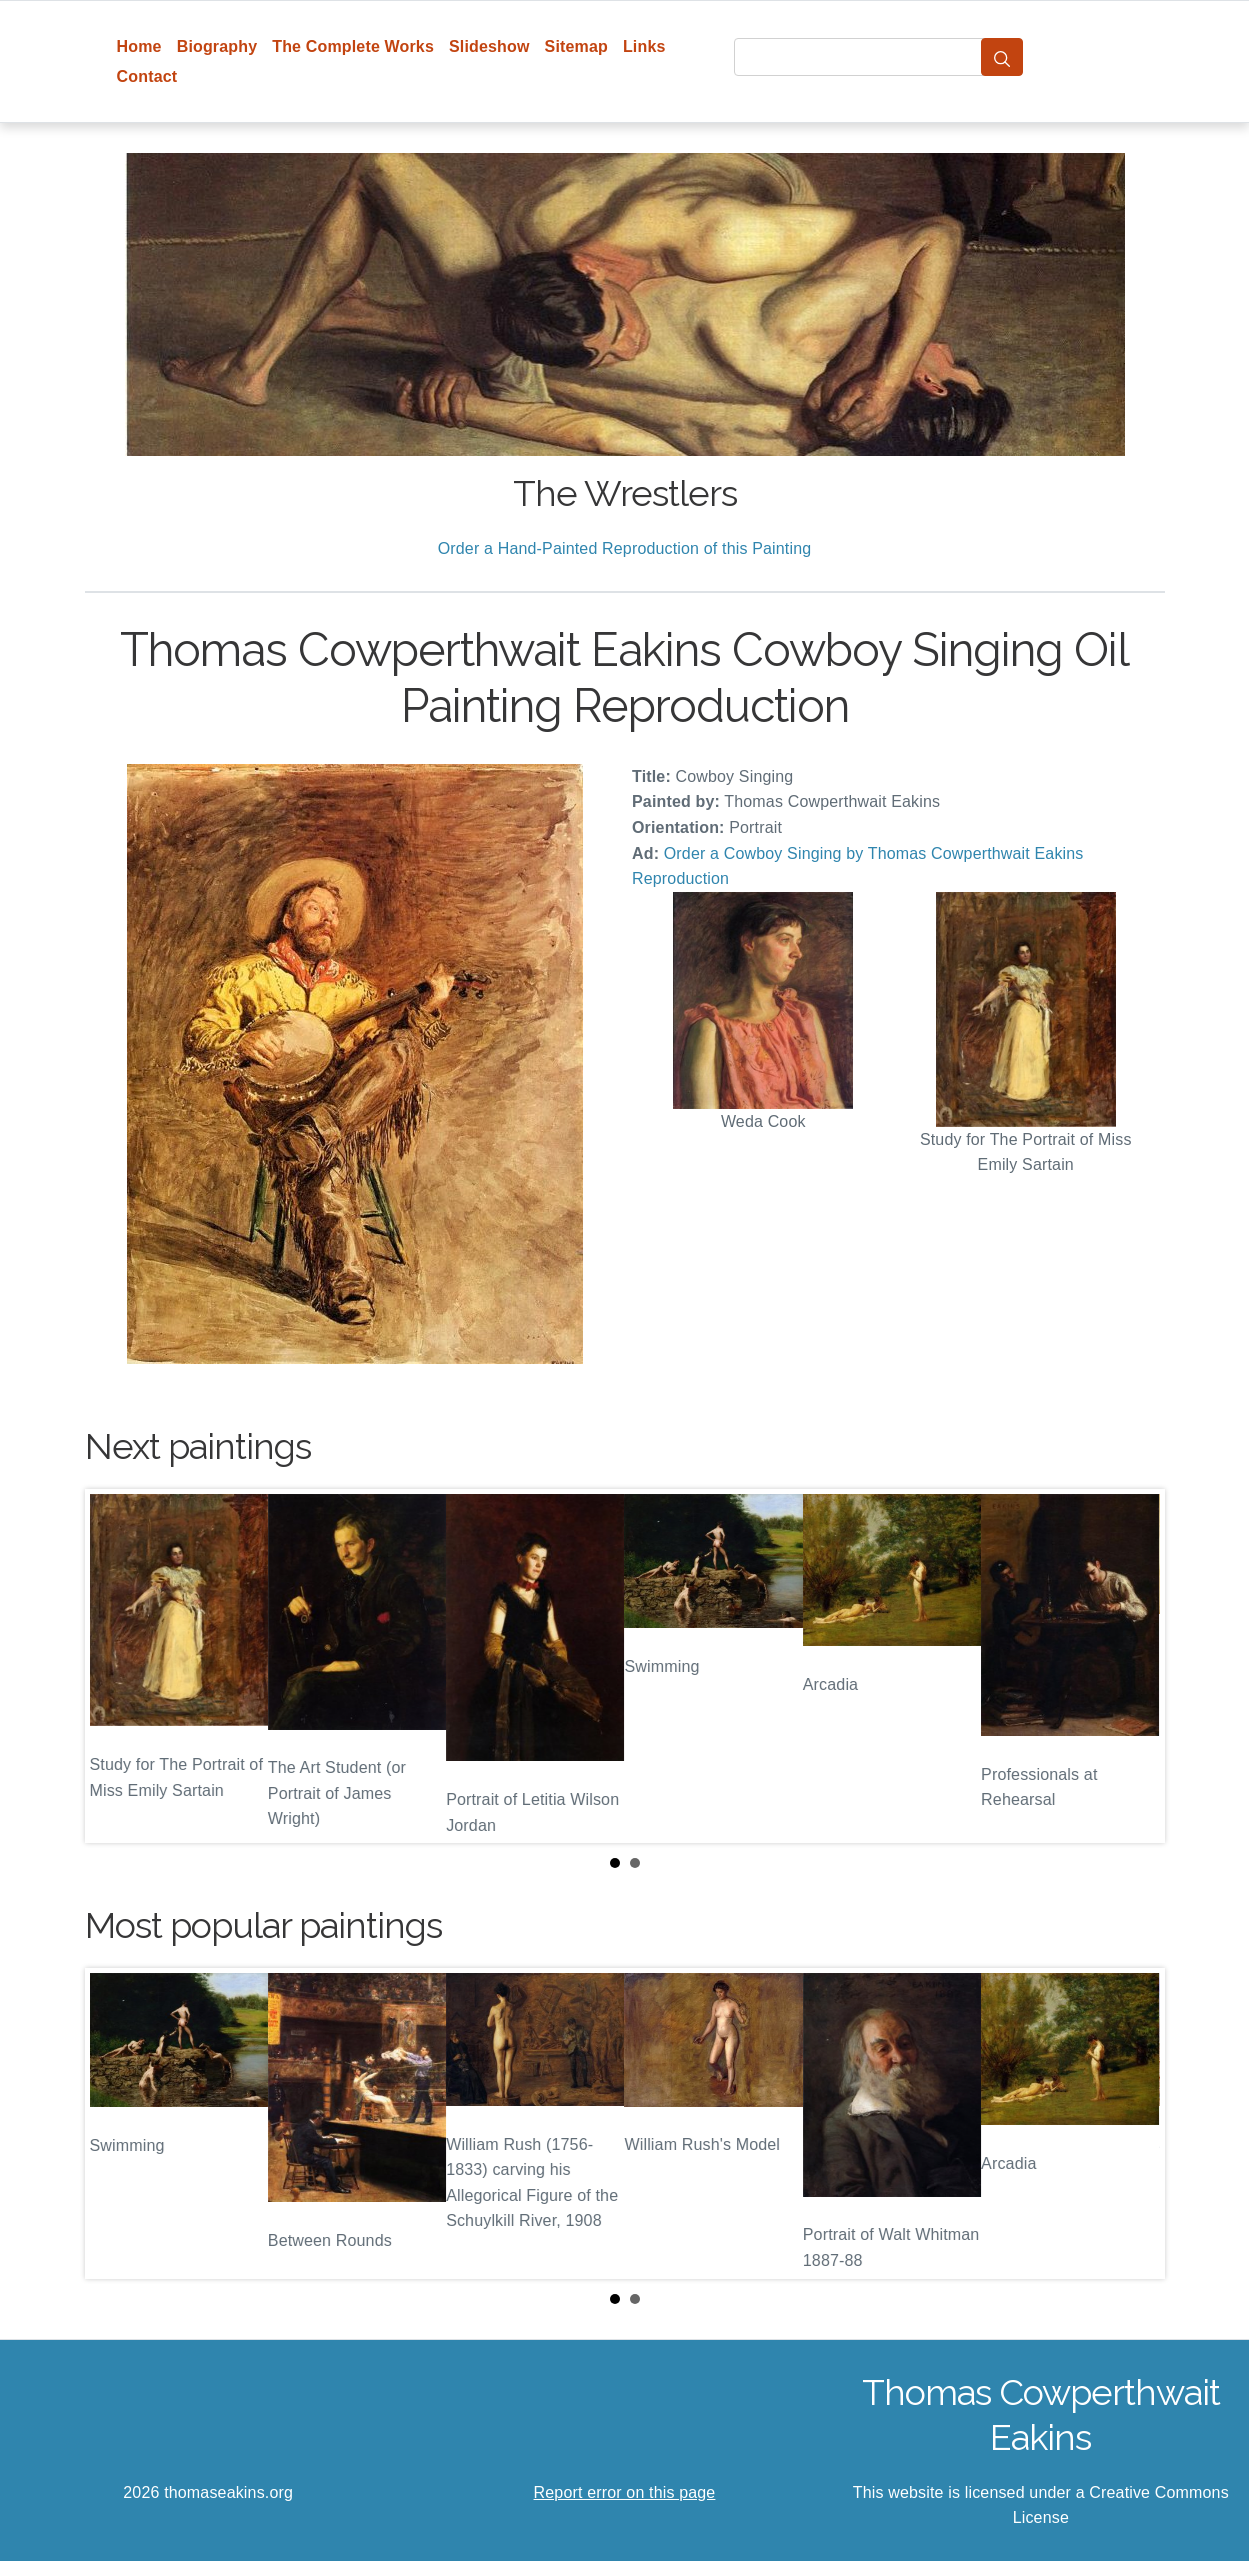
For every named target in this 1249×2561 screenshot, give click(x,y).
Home (139, 46)
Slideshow (489, 46)
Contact (147, 76)
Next (1134, 1666)
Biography (217, 46)
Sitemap (576, 46)
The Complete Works (353, 46)
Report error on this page (625, 2492)
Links (644, 46)
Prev (116, 1666)
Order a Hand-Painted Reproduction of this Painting (625, 548)
